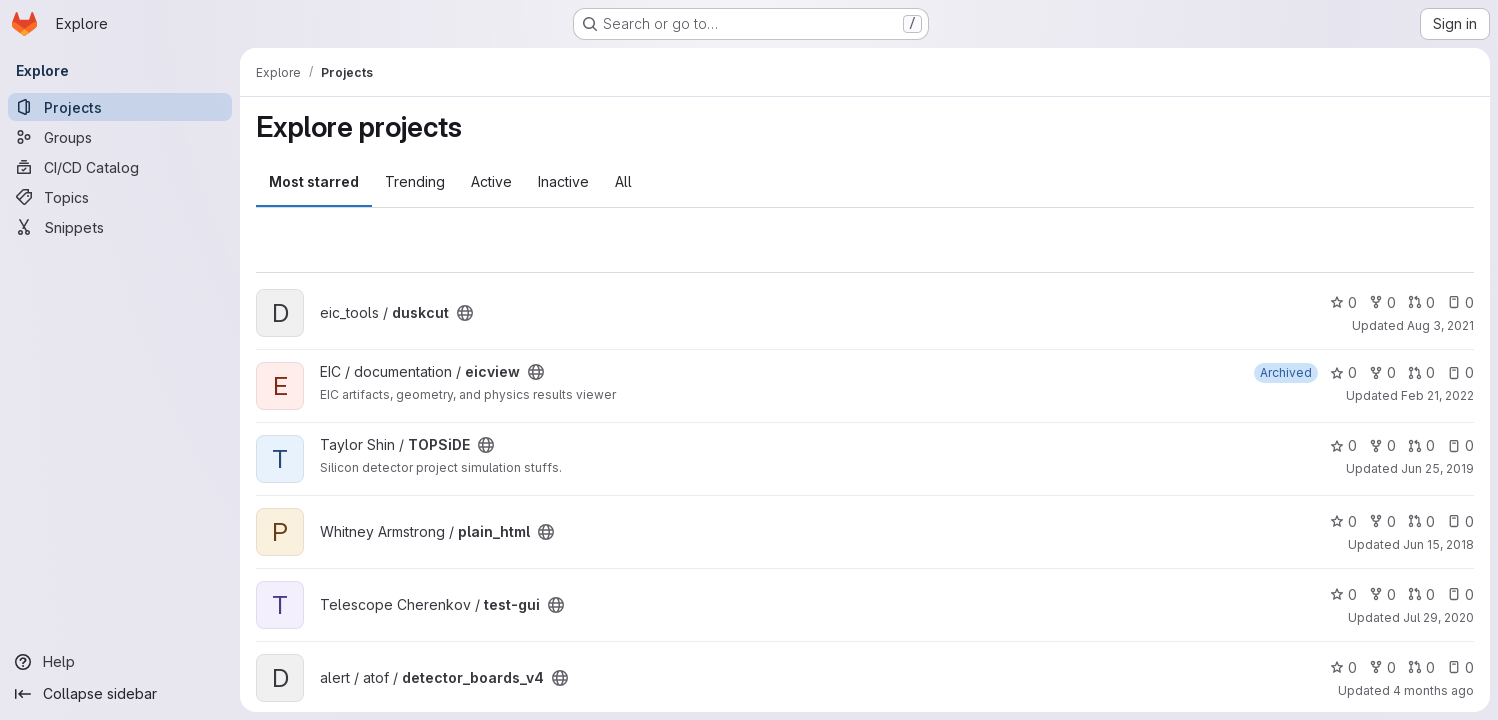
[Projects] (120, 107)
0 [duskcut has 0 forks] (1382, 302)
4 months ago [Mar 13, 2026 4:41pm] (1433, 690)
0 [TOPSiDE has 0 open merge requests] (1421, 445)
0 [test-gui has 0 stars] (1343, 594)
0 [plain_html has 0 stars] (1343, 521)
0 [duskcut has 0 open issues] (1460, 302)
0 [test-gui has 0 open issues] (1460, 594)
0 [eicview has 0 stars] (1343, 372)
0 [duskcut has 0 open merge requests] (1421, 302)
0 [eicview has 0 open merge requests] (1421, 372)
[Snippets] (120, 227)
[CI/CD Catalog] (120, 167)
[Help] (120, 662)
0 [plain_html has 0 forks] (1382, 521)
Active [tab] (491, 181)
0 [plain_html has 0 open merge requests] (1421, 521)
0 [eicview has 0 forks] (1382, 372)
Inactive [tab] (563, 181)
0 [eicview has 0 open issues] (1460, 372)
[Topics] (120, 197)
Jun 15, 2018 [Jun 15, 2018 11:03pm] (1438, 544)
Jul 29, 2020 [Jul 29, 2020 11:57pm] (1438, 617)
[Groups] (120, 137)
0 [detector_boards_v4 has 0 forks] (1382, 667)
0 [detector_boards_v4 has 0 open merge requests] (1421, 667)
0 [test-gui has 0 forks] (1382, 594)
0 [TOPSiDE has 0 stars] (1343, 445)
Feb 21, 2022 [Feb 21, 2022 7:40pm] (1437, 395)
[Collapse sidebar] (120, 694)
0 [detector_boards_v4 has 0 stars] (1343, 667)
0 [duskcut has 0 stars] (1343, 302)
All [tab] (623, 181)
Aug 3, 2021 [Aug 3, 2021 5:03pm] (1440, 325)
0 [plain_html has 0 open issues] (1460, 521)
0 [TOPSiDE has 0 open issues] (1460, 445)
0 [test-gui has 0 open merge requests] (1421, 594)
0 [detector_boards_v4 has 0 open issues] (1460, 667)
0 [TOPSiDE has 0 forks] (1382, 445)
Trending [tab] (415, 181)
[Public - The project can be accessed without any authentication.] (465, 313)
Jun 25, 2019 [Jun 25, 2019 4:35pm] (1437, 468)
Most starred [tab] (314, 181)
